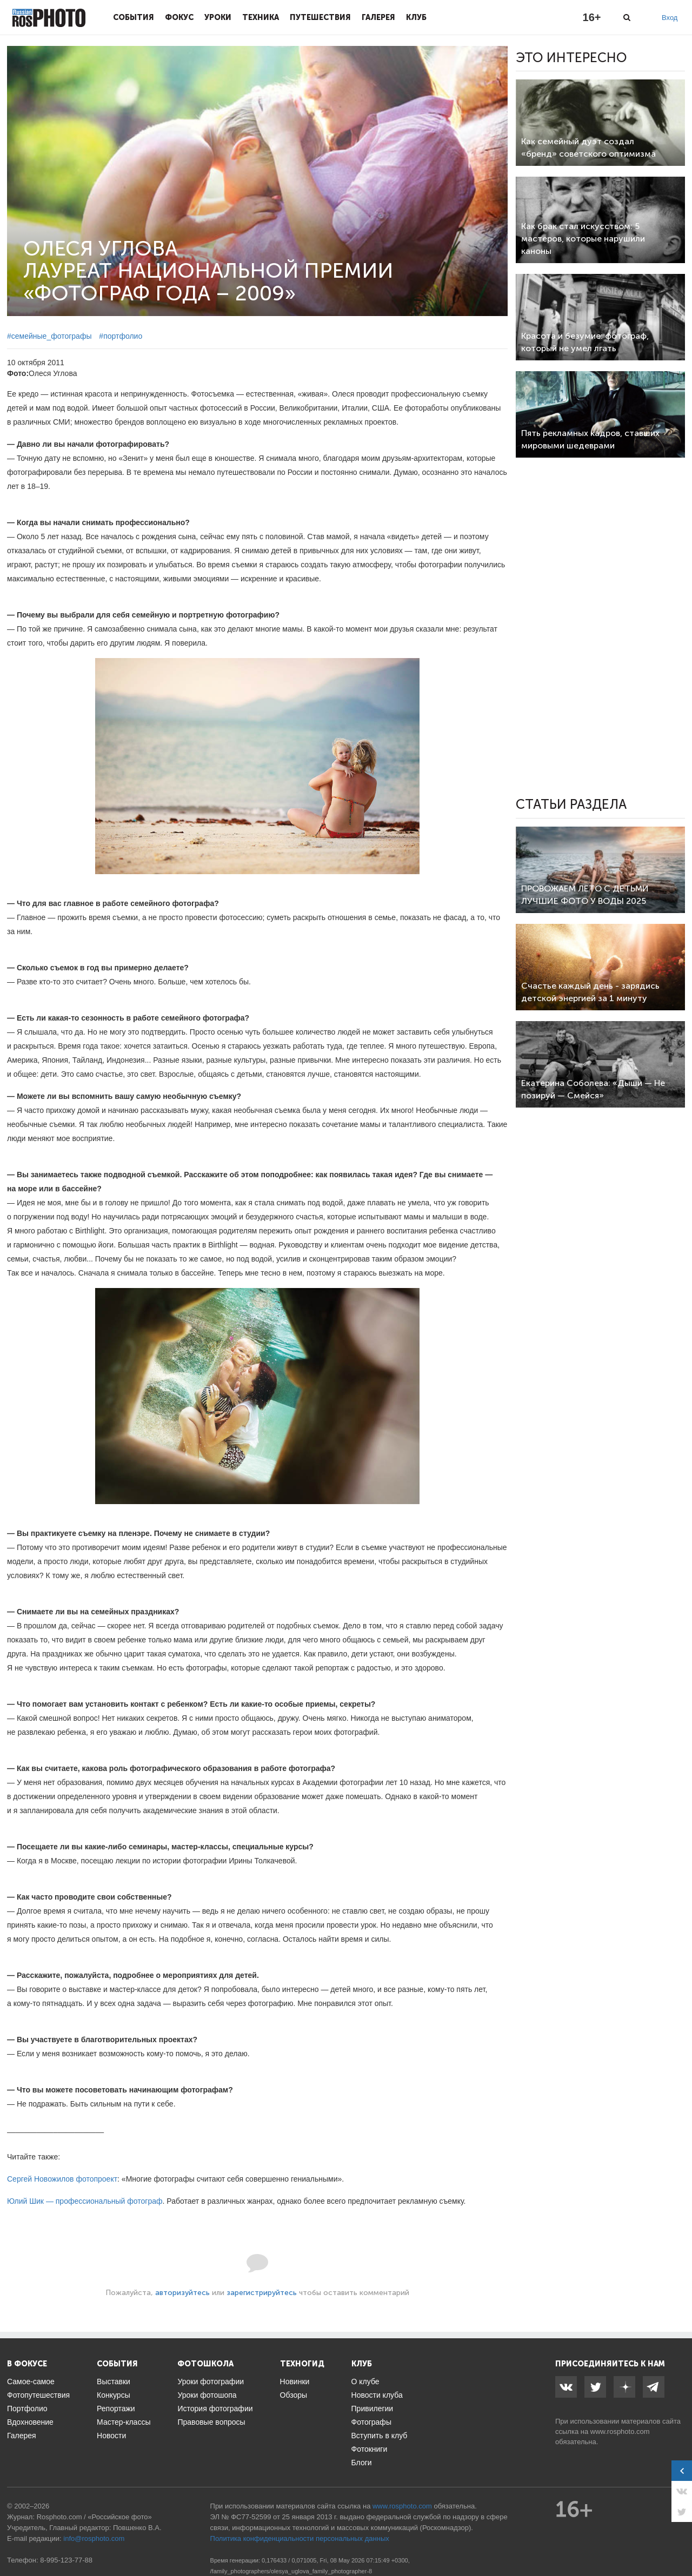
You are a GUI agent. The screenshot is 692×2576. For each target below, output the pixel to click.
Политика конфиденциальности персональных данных (299, 2538)
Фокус (179, 17)
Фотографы (371, 2422)
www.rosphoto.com (620, 2431)
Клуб (416, 17)
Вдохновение (30, 2422)
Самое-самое (31, 2381)
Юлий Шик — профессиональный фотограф (85, 2201)
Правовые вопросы (211, 2422)
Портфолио (27, 2408)
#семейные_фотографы (49, 336)
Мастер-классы (123, 2422)
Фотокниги (369, 2449)
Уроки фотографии (210, 2381)
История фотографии (214, 2408)
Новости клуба (377, 2395)
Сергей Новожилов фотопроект (62, 2179)
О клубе (365, 2381)
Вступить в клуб (379, 2435)
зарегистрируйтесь (262, 2293)
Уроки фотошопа (206, 2395)
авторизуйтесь (182, 2293)
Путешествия (320, 17)
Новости (111, 2435)
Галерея (378, 17)
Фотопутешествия (38, 2395)
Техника (260, 17)
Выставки (113, 2381)
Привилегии (372, 2408)
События (133, 17)
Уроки (217, 17)
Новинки (295, 2381)
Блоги (361, 2462)
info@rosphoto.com (93, 2538)
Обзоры (294, 2395)
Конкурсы (113, 2395)
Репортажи (116, 2408)
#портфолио (120, 336)
